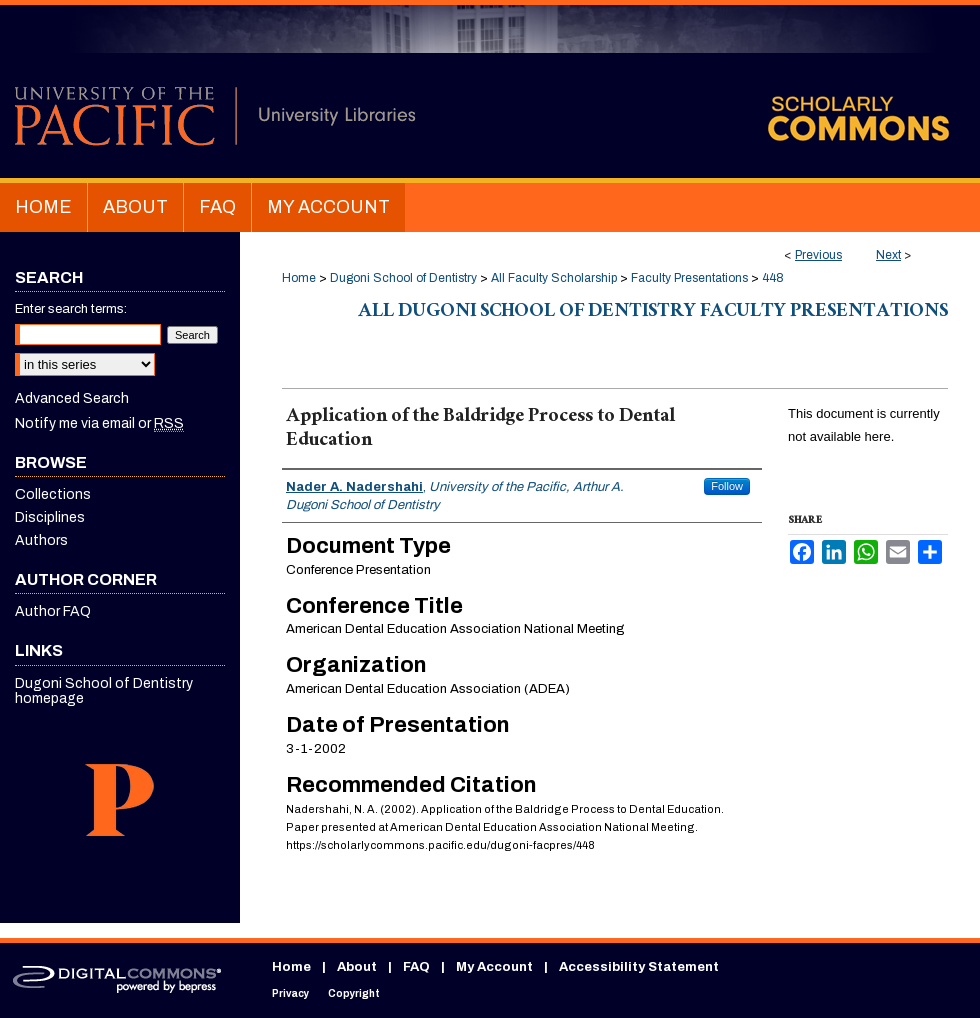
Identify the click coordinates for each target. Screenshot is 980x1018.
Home (299, 278)
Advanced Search (72, 398)
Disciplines (50, 517)
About (357, 967)
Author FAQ (53, 611)
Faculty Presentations (689, 278)
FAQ (416, 967)
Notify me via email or (99, 423)
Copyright (354, 993)
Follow (727, 486)
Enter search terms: (71, 309)
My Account (494, 967)
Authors (41, 540)
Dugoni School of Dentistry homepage (104, 691)
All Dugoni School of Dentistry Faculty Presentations (653, 313)
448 (773, 278)
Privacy (290, 993)
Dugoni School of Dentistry (403, 278)
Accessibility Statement (639, 967)
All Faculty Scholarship (554, 278)
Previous (818, 255)
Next (888, 255)
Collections (53, 494)
